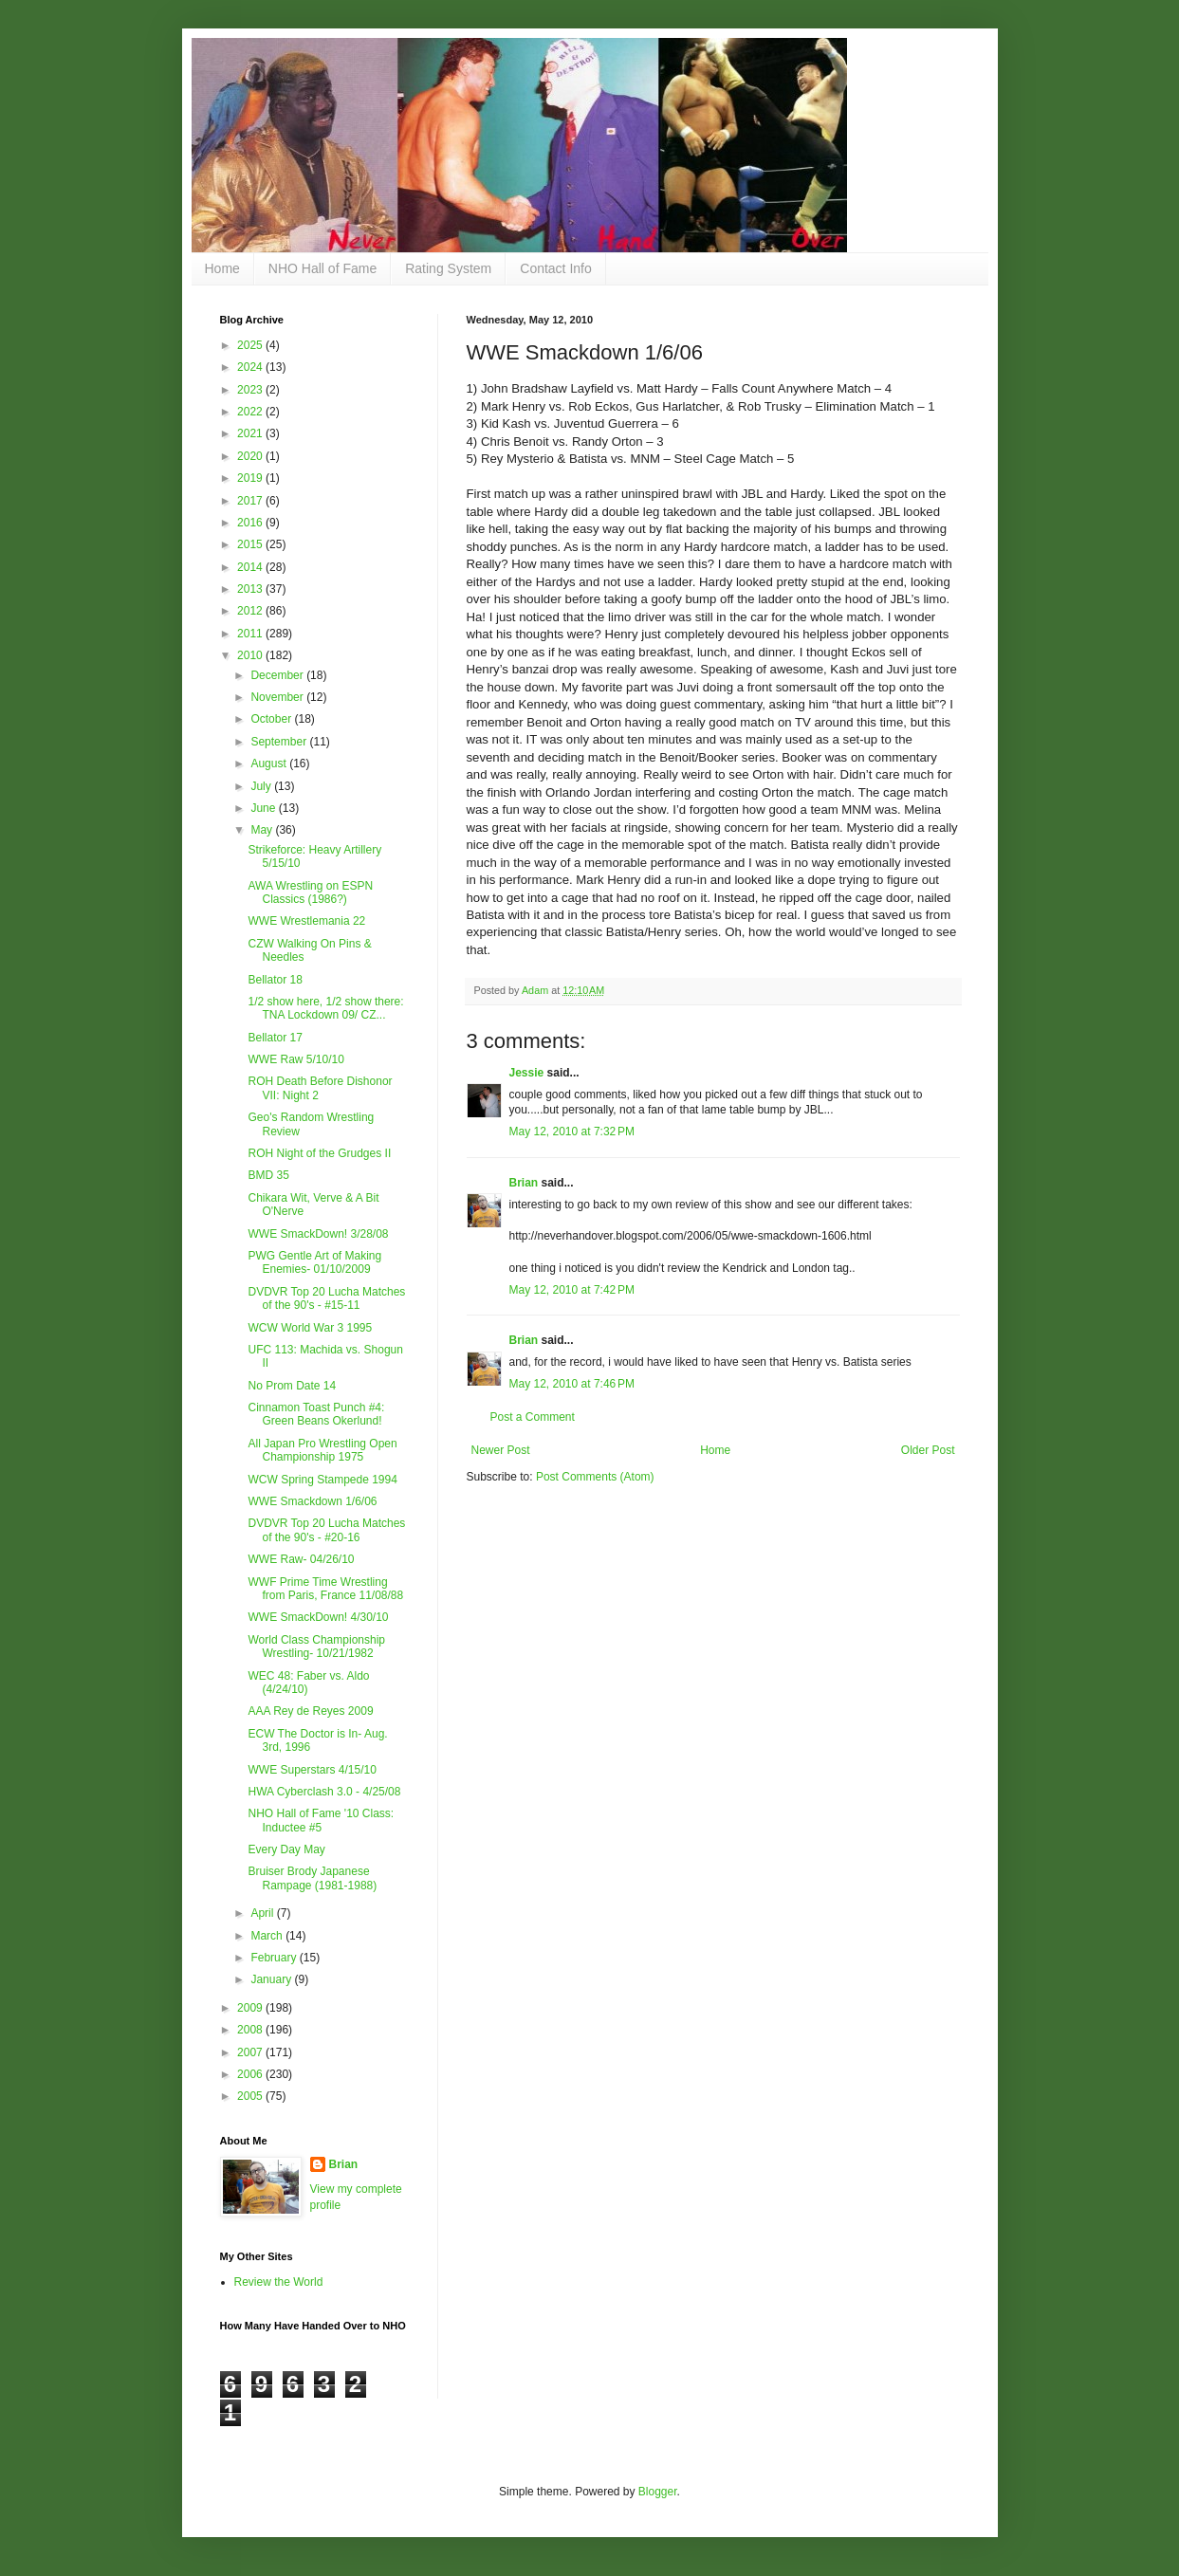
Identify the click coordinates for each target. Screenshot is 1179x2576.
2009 (251, 2008)
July (262, 786)
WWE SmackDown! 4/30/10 (318, 1617)
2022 (251, 411)
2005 (251, 2096)
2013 (251, 589)
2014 (251, 567)
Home (222, 268)
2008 (251, 2029)
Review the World (278, 2282)
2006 (251, 2074)
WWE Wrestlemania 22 (306, 921)
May (262, 830)
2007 (251, 2052)
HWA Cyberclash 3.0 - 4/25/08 (324, 1791)
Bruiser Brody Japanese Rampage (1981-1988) (312, 1878)
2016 (251, 522)
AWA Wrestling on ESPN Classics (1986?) (310, 892)
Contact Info (556, 268)
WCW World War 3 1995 (310, 1327)
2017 (251, 500)
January (272, 1979)
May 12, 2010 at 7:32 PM (572, 1131)
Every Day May (286, 1849)
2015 (251, 544)
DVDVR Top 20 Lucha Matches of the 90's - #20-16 (326, 1530)
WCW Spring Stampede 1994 (322, 1479)
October (272, 719)
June (264, 808)
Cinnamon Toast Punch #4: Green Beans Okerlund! (316, 1414)
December (278, 675)
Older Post (928, 1450)
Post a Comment (532, 1417)
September (279, 741)
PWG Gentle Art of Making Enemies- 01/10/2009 (314, 1262)
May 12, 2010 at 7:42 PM (572, 1290)
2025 (251, 345)
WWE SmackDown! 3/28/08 (318, 1234)
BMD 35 (268, 1175)
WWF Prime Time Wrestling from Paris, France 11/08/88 (325, 1588)
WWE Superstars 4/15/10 (312, 1769)
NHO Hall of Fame (322, 268)
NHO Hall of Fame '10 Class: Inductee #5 (321, 1820)
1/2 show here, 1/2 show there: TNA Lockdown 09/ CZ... (325, 1008)
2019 (251, 478)
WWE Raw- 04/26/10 (301, 1559)
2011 (251, 633)
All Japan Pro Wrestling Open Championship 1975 (322, 1450)
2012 (251, 610)
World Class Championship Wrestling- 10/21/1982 (316, 1646)
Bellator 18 (275, 979)
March (268, 1935)
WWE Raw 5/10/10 (295, 1059)
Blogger (657, 2491)
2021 (251, 433)
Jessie (526, 1072)
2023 (251, 389)
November (278, 697)
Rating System (448, 268)
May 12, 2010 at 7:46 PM (572, 1383)
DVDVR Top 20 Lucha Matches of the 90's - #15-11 (326, 1298)
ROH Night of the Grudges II (319, 1153)
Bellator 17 (275, 1037)
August (269, 763)
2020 (251, 456)
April (263, 1913)
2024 (251, 367)
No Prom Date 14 (292, 1385)
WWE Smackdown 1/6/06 (312, 1501)
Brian (524, 1182)
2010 (251, 655)
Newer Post (500, 1450)
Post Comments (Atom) (595, 1476)
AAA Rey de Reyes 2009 (310, 1711)
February (274, 1957)
